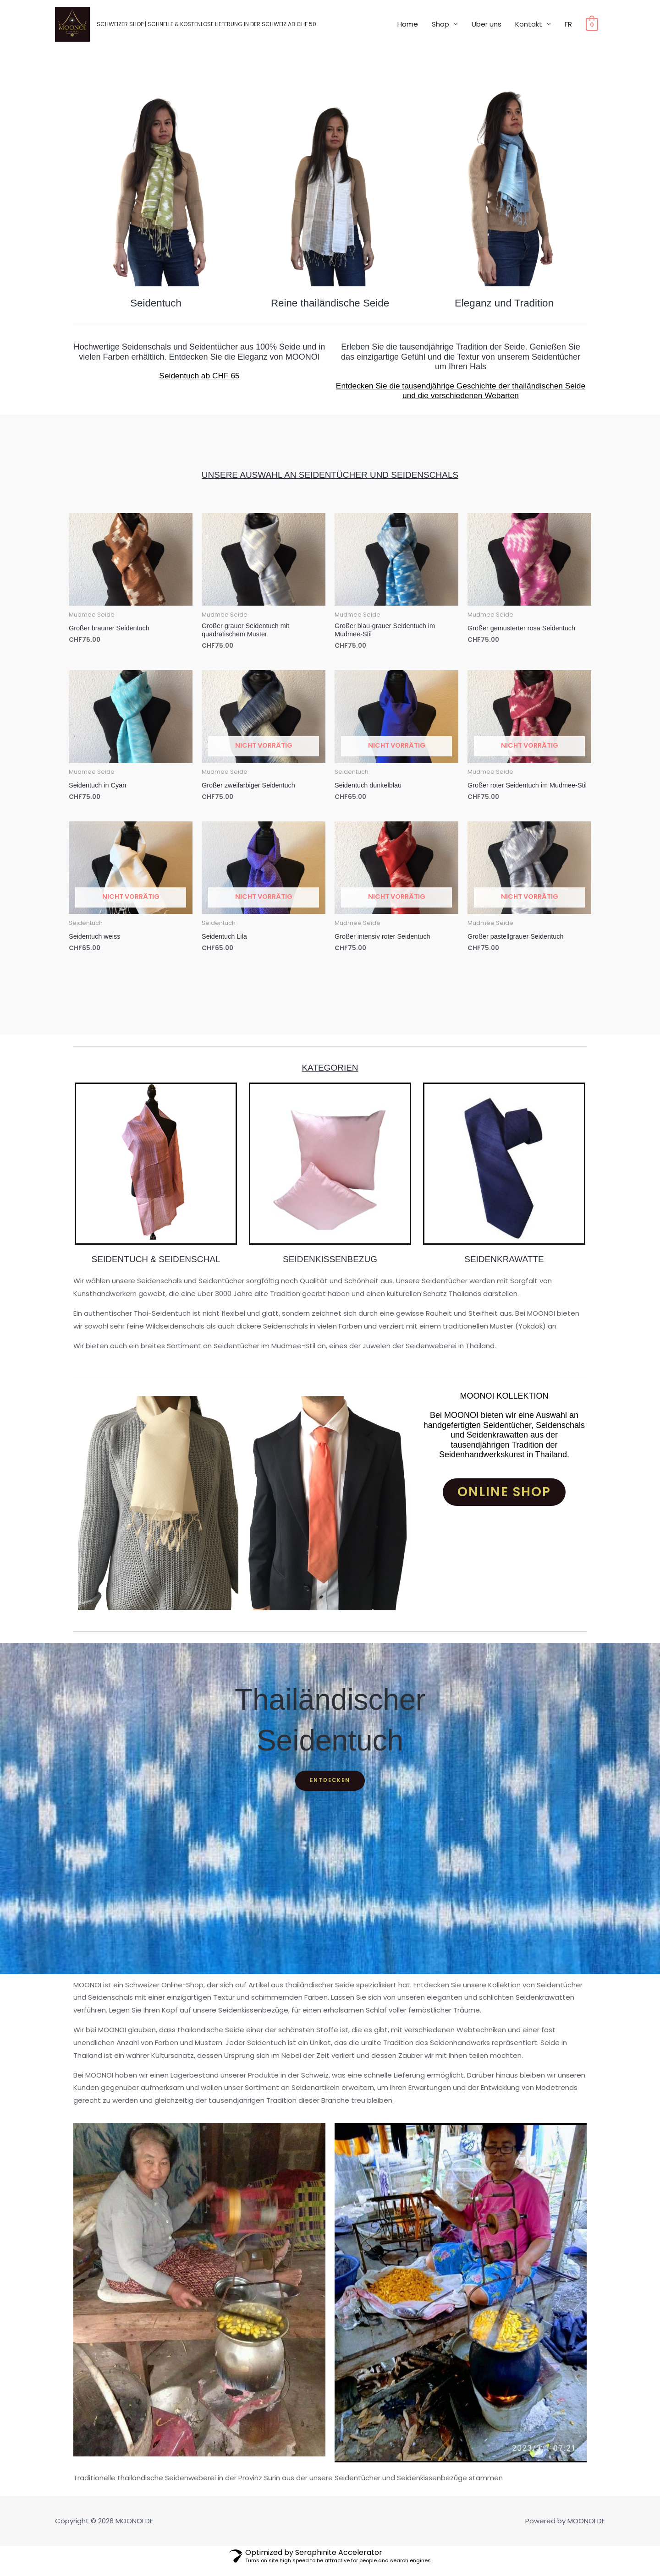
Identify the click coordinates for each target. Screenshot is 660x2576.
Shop (440, 29)
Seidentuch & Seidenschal (156, 1268)
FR (568, 29)
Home (407, 29)
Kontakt (528, 29)
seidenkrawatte (504, 1268)
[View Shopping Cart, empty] (592, 29)
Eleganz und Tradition (504, 302)
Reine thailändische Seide (330, 302)
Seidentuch (155, 302)
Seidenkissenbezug (330, 1268)
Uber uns (486, 29)
